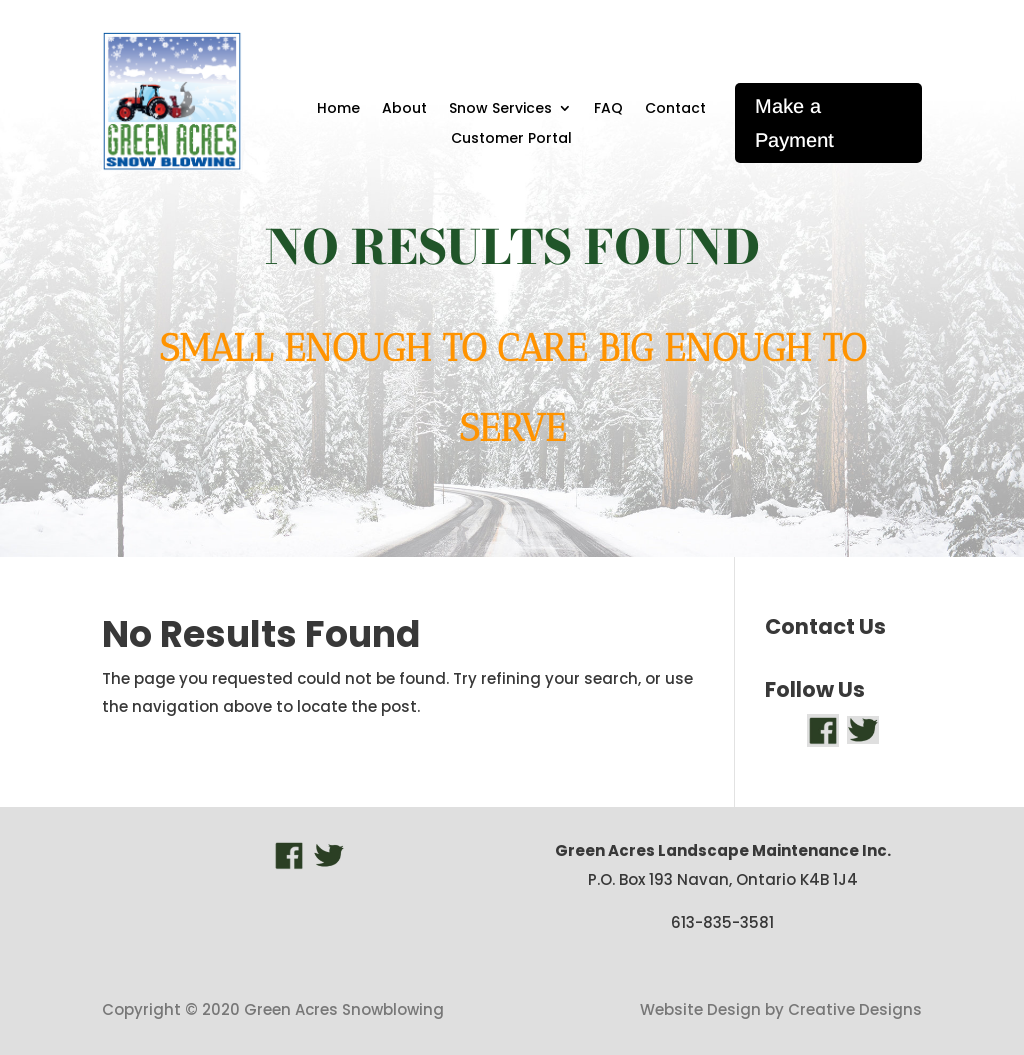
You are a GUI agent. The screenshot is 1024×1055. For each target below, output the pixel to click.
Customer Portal (511, 139)
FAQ (608, 109)
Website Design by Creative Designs (781, 1009)
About (404, 109)
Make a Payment (794, 123)
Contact (675, 109)
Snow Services (500, 109)
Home (338, 109)
